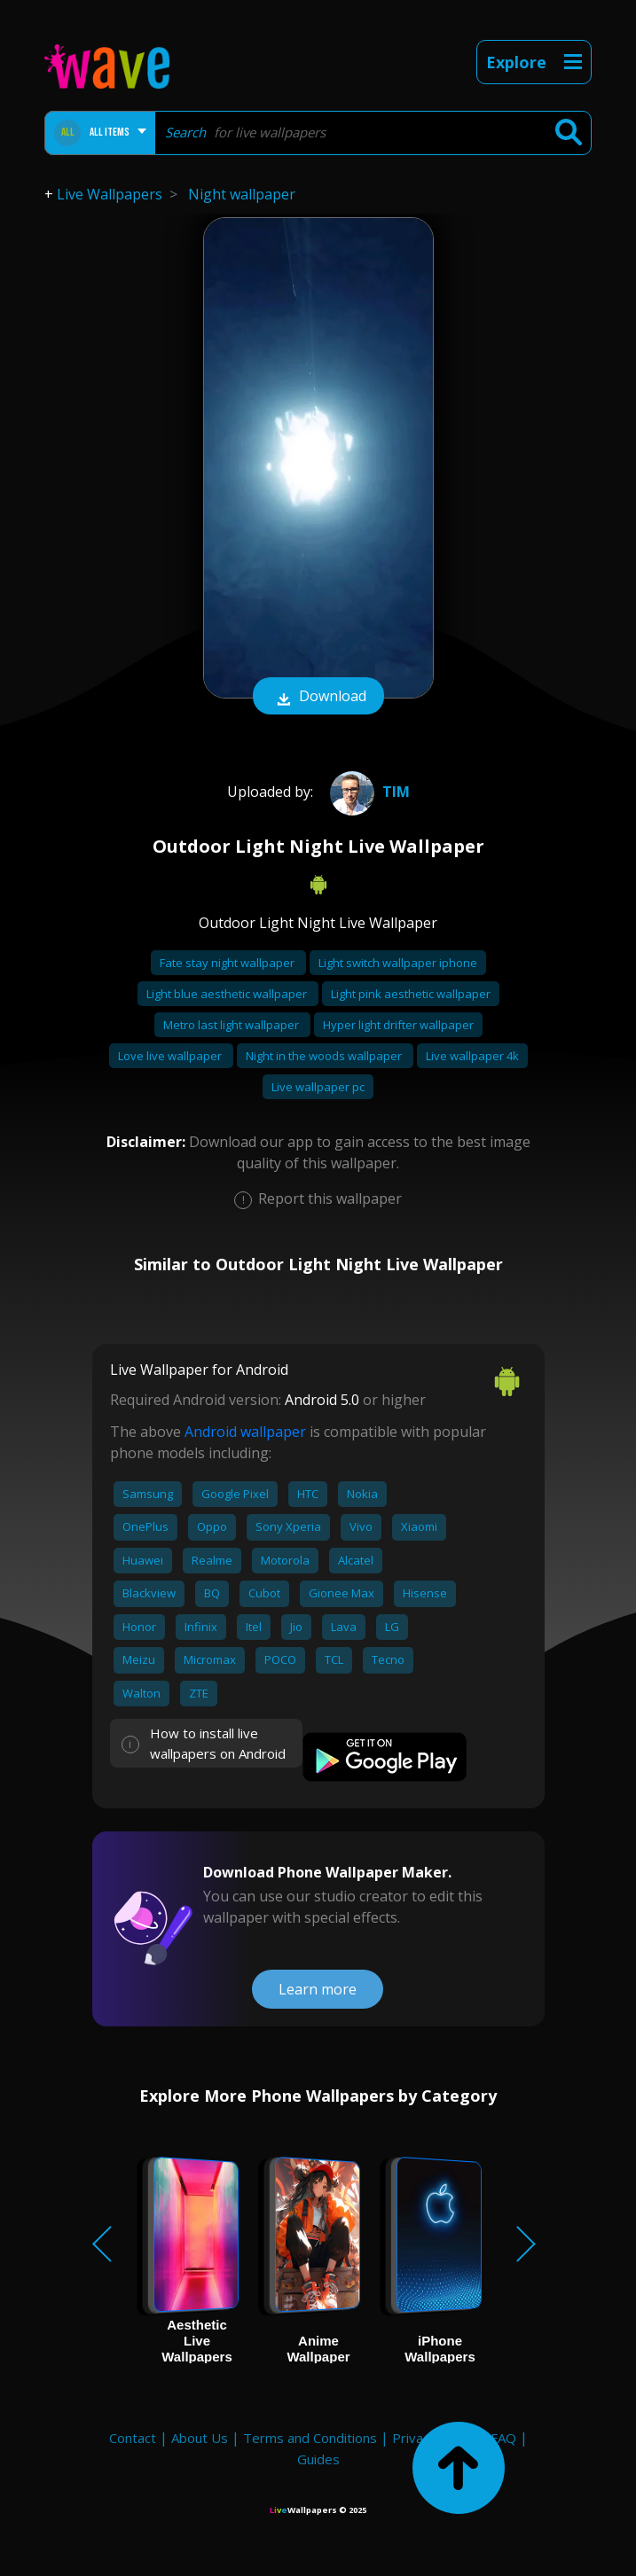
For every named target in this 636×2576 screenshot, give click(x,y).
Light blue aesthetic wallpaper (228, 994)
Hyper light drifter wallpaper (398, 1025)
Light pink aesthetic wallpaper (411, 994)
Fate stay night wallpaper (228, 963)
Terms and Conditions (310, 2438)
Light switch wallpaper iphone (397, 963)
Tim (368, 791)
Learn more (318, 1989)
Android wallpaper (245, 1431)
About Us (199, 2438)
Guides (318, 2459)
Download (318, 697)
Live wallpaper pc (318, 1087)
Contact (132, 2438)
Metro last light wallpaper (232, 1025)
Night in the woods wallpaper (325, 1056)
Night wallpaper (241, 194)
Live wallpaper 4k (472, 1056)
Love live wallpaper (171, 1056)
